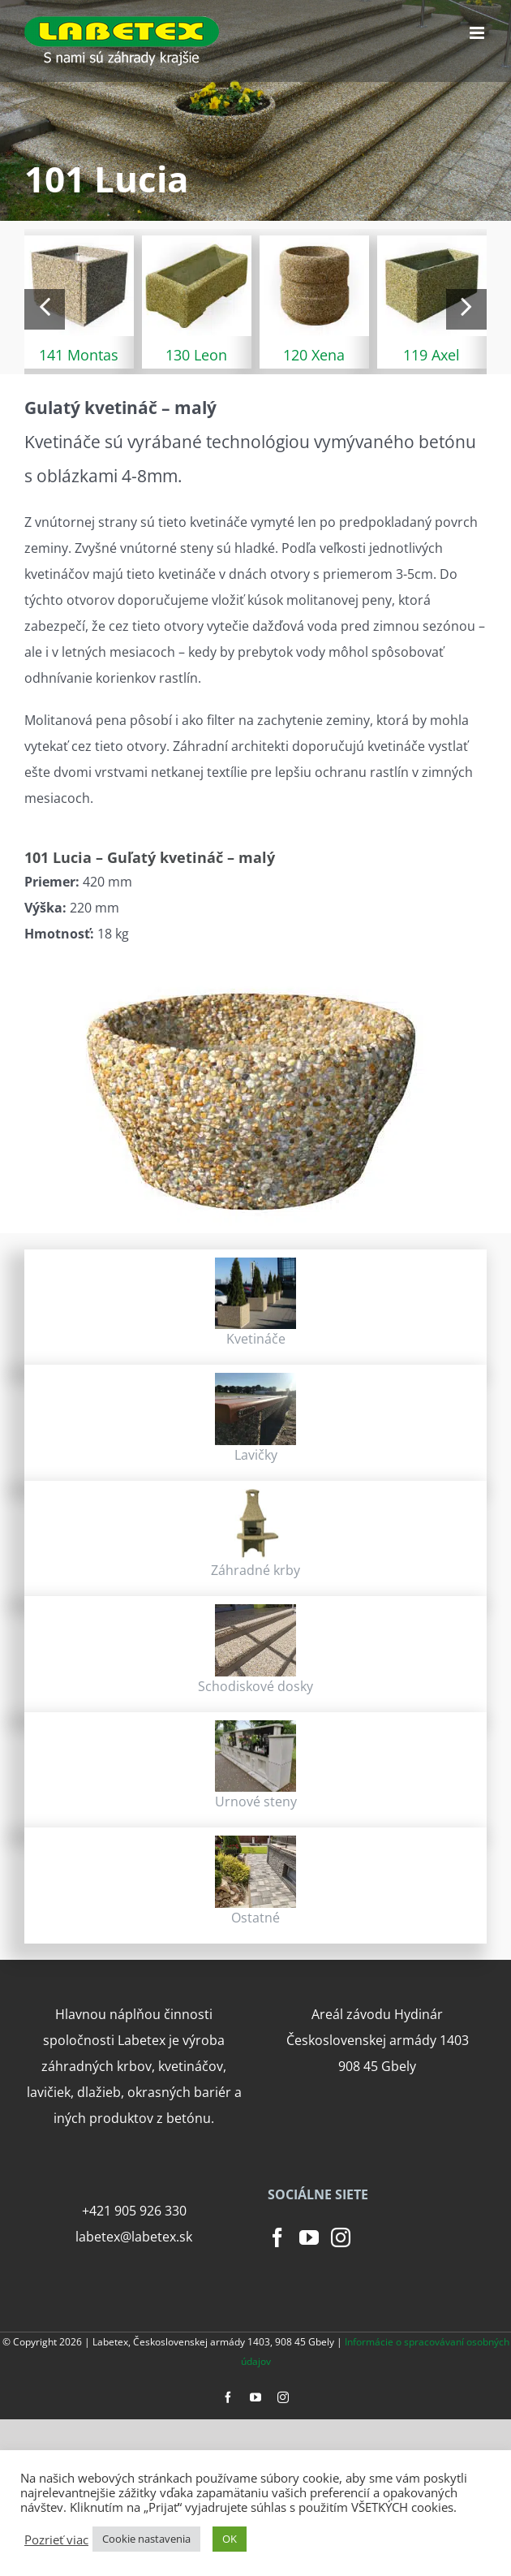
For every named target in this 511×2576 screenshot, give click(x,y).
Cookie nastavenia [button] (146, 2538)
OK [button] (229, 2538)
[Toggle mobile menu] (478, 32)
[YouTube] (309, 2237)
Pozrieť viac (56, 2539)
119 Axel (431, 355)
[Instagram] (340, 2237)
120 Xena (314, 355)
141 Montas (78, 355)
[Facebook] (277, 2237)
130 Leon (196, 355)
